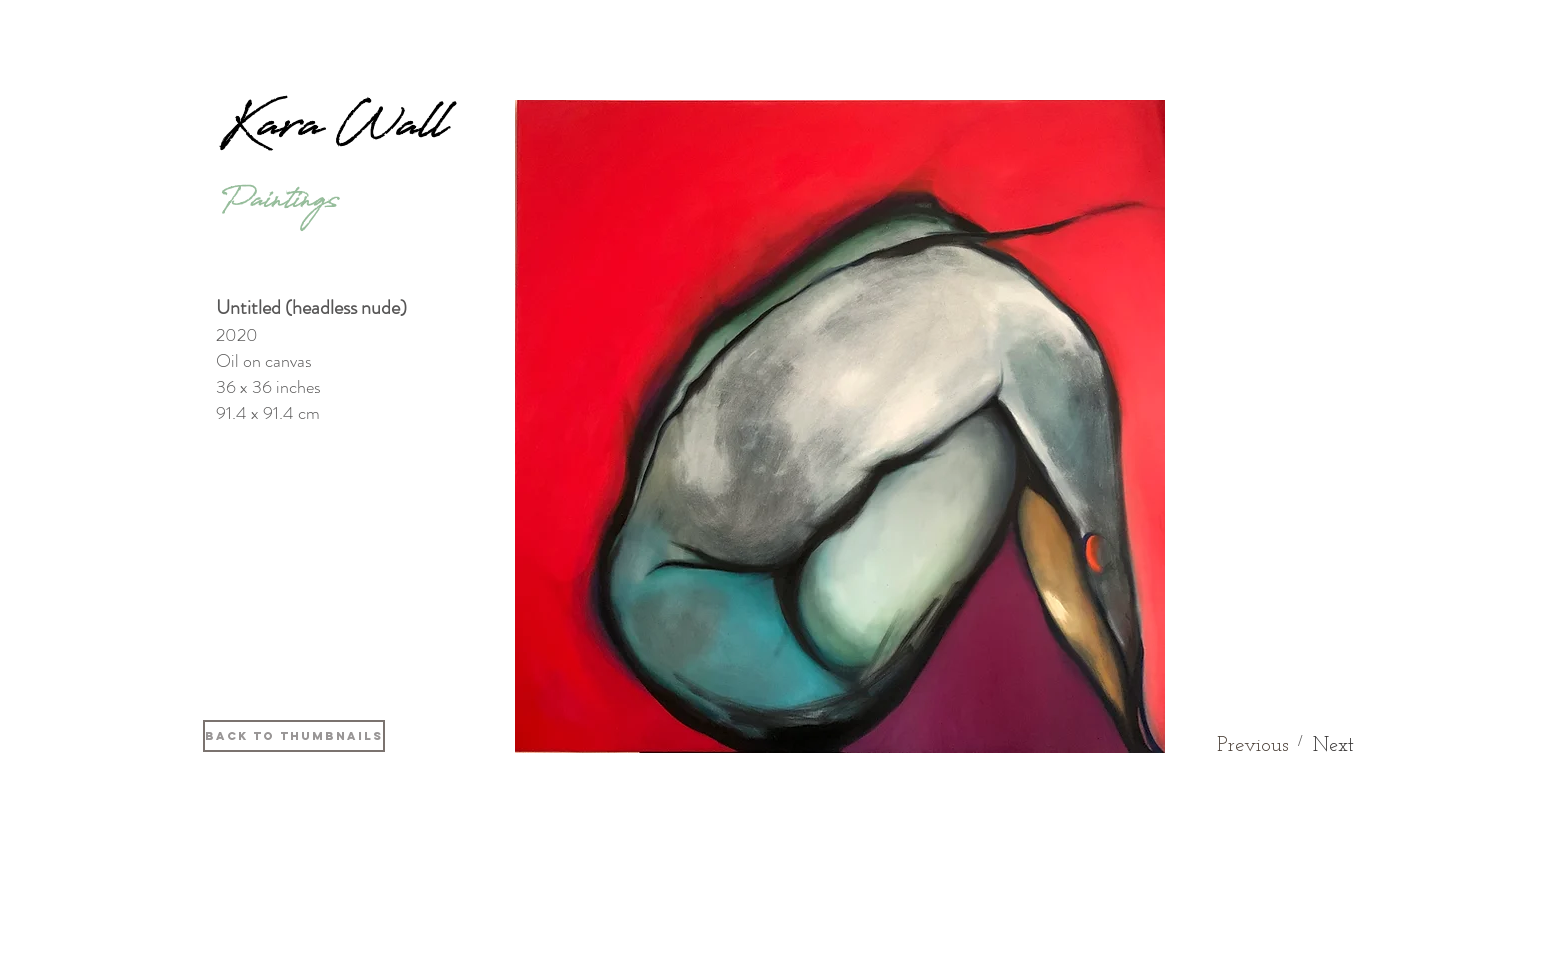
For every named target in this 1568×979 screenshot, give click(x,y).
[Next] (1333, 746)
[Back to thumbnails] (294, 736)
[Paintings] (279, 206)
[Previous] (1252, 745)
